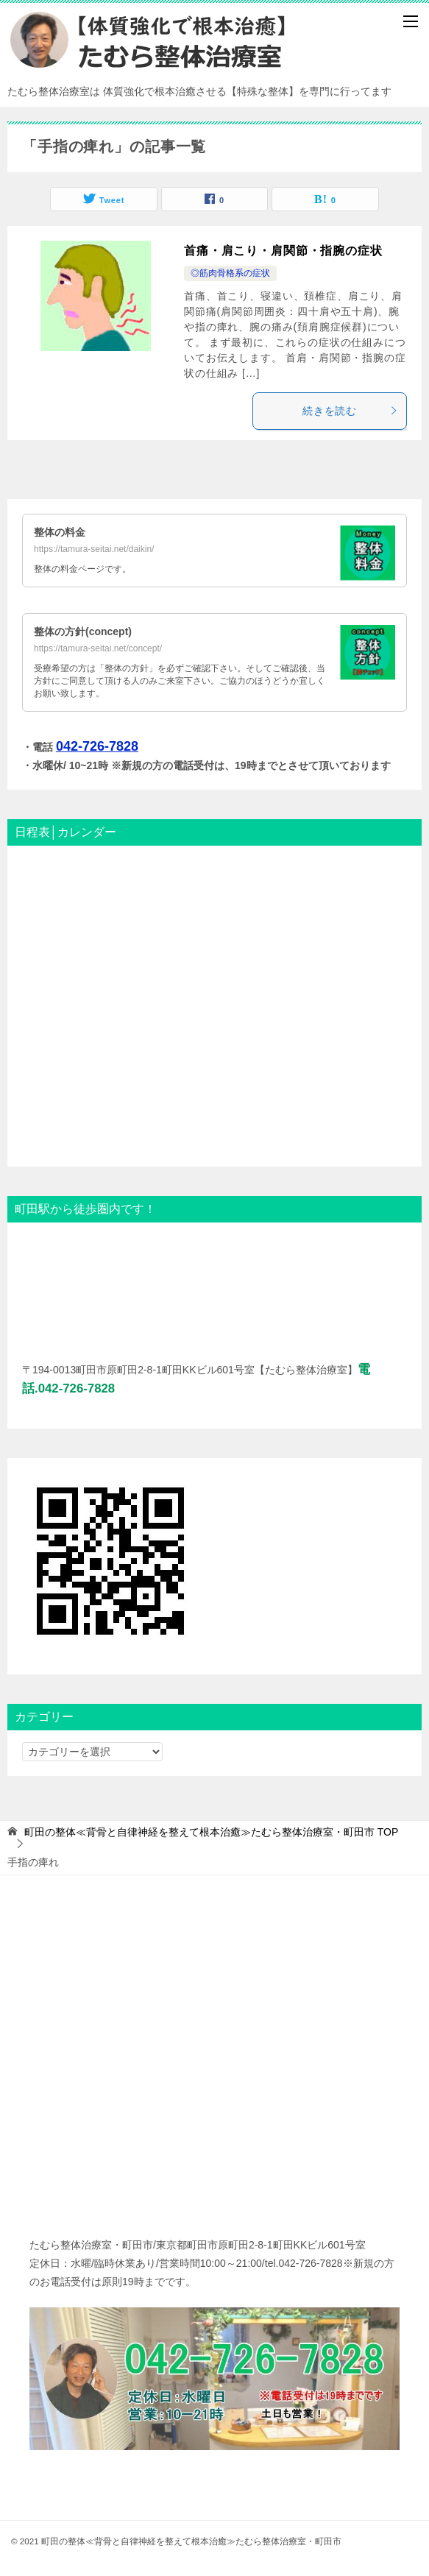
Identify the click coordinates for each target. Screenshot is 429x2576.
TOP (211, 1832)
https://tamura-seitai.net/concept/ (98, 648)
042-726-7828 (97, 746)
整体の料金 (59, 532)
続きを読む (350, 411)
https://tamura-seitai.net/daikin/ (94, 549)
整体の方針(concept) (83, 631)
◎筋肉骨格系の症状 (230, 273)
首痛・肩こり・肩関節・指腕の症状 (283, 250)
